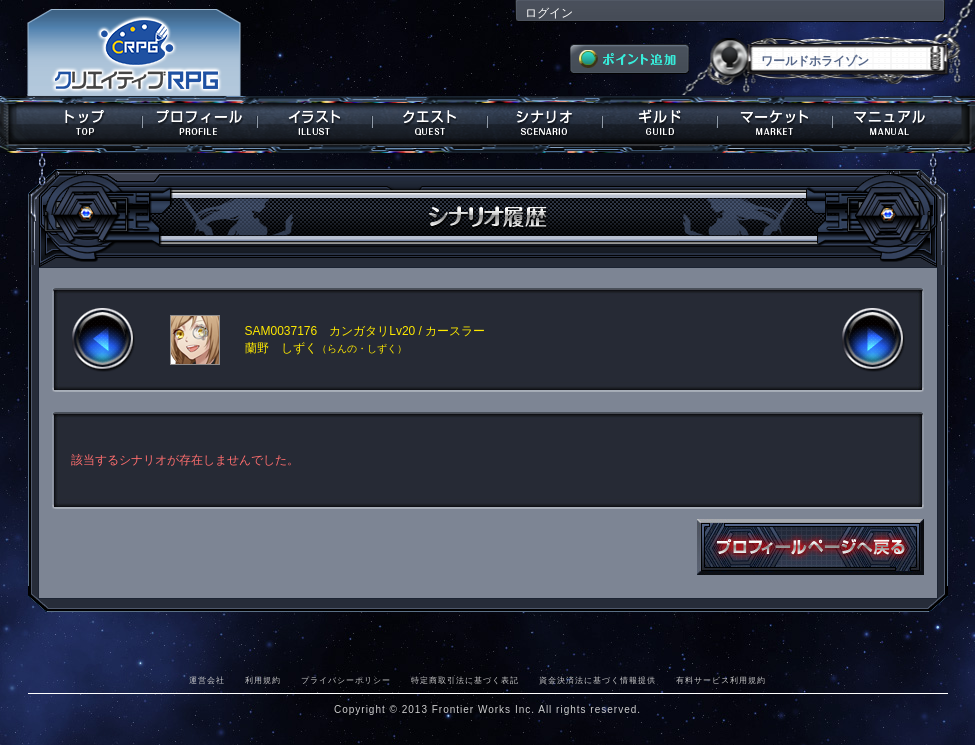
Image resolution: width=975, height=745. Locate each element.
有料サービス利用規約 (721, 680)
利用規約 (263, 680)
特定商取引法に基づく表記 (465, 680)
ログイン (549, 13)
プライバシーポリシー (346, 680)
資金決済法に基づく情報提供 (597, 680)
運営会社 (207, 680)
